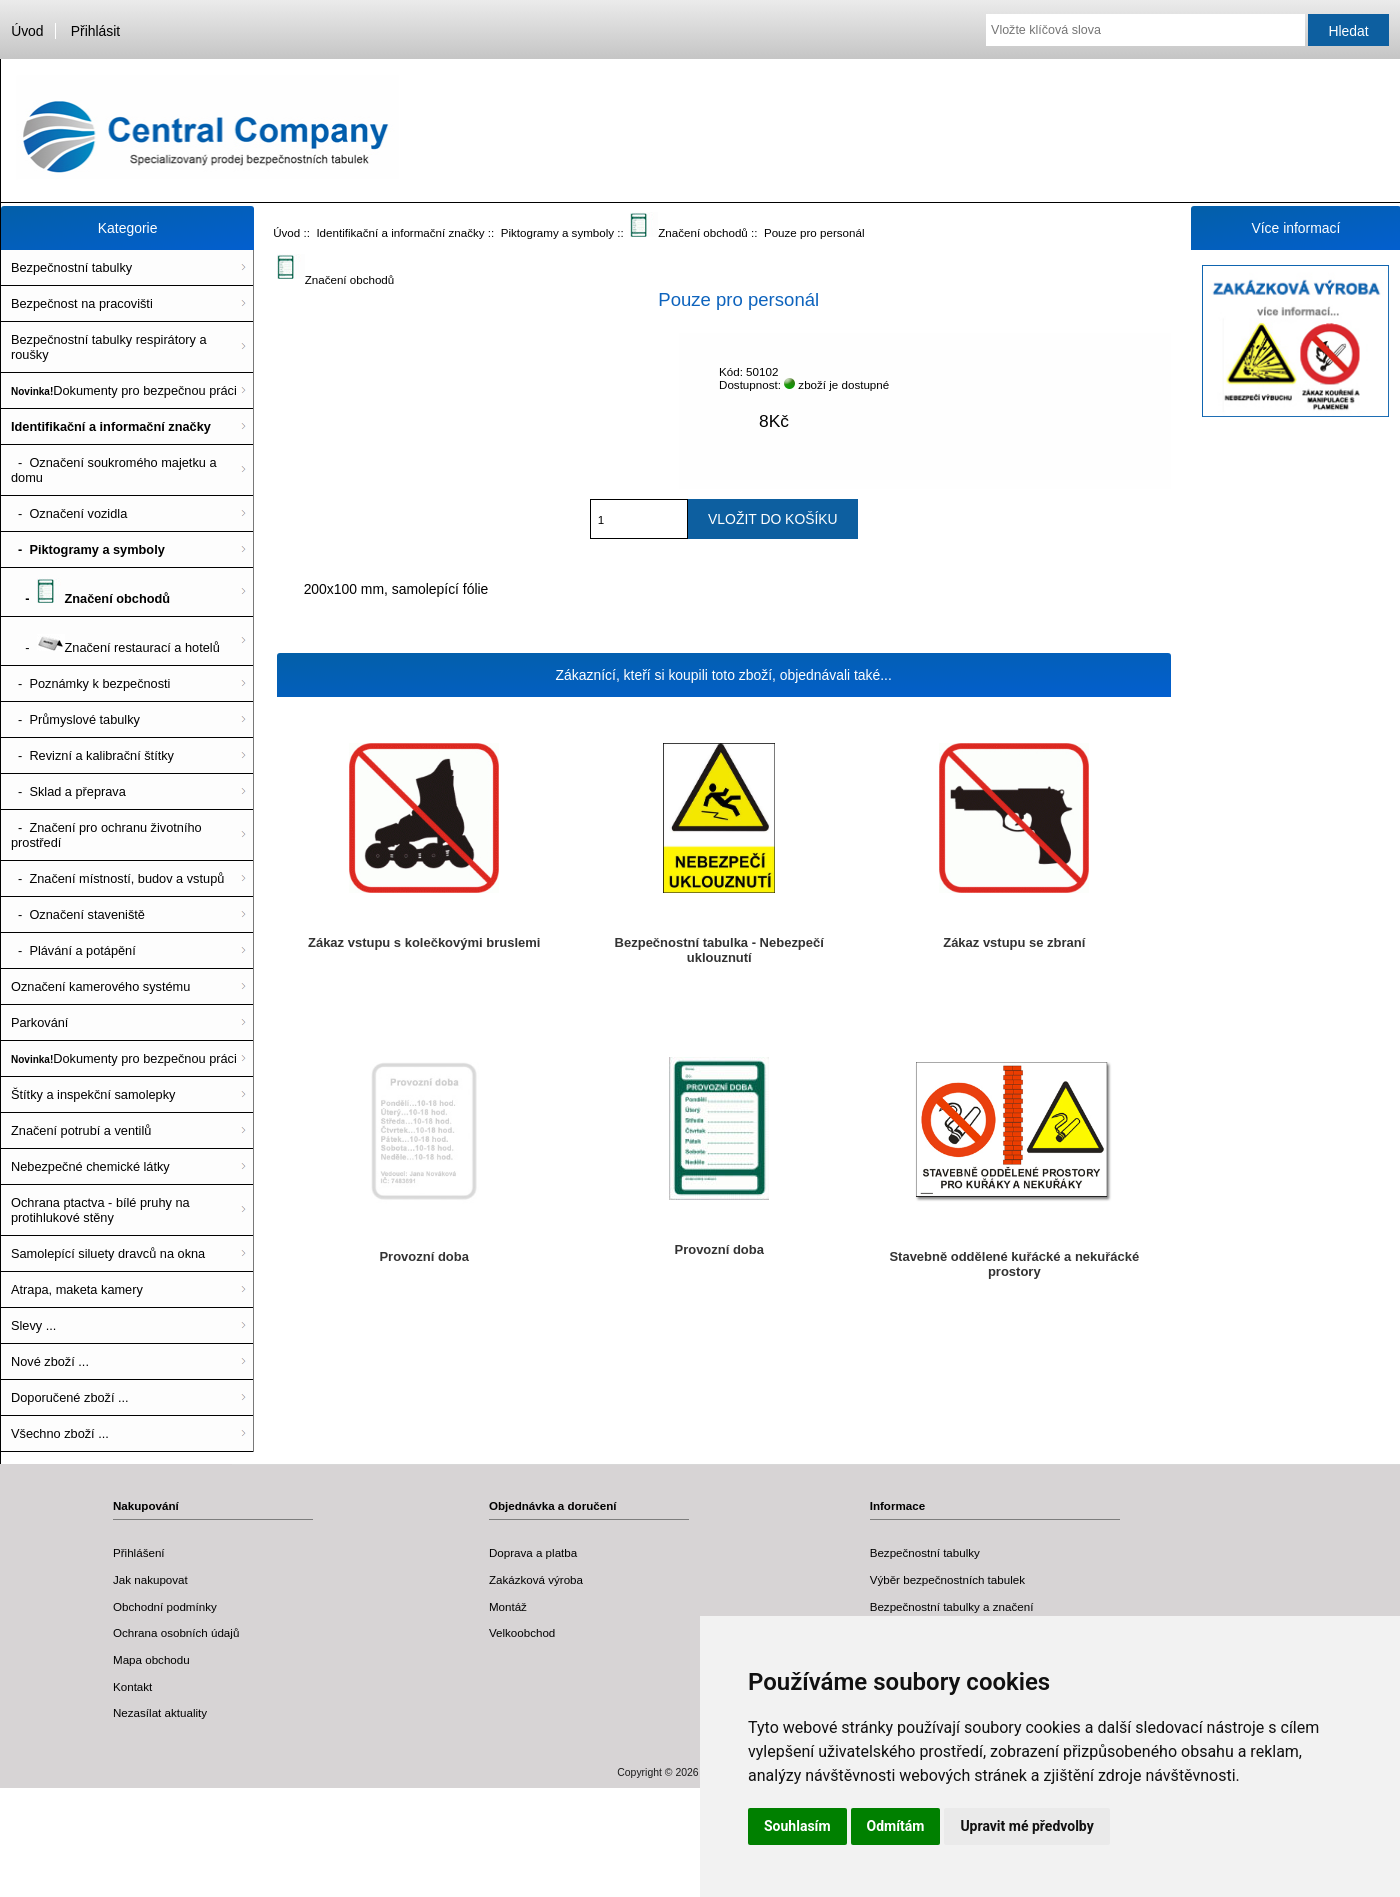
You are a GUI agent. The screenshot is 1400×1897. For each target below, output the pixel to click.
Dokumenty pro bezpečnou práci (124, 390)
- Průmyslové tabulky (75, 719)
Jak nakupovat (150, 1579)
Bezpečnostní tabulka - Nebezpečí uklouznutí (719, 950)
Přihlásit (95, 31)
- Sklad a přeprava (68, 791)
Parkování (39, 1022)
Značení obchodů (689, 232)
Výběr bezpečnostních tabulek (947, 1579)
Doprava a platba (533, 1552)
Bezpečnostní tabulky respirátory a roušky (109, 347)
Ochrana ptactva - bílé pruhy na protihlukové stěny (100, 1210)
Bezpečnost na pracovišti (82, 303)
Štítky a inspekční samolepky (93, 1094)
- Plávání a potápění (73, 950)
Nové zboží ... (50, 1361)
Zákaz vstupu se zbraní (1014, 942)
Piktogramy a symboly (557, 232)
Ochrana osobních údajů (176, 1632)
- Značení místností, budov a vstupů (117, 878)
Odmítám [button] (896, 1826)
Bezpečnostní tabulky (71, 267)
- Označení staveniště (78, 914)
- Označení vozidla (69, 513)
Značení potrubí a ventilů (81, 1130)
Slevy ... (33, 1325)
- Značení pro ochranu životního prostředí (106, 835)
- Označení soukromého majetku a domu (114, 470)
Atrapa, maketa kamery (77, 1289)
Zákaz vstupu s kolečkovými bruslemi (424, 942)
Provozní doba (423, 1256)
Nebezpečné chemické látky (90, 1166)
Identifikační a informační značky (400, 232)
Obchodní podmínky (165, 1606)
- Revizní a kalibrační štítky (92, 755)
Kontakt (132, 1686)
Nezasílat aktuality (160, 1712)
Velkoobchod (522, 1632)
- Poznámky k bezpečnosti (90, 683)
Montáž (508, 1606)
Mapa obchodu (151, 1659)
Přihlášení (139, 1552)
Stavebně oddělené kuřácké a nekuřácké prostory (1014, 1264)
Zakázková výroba (536, 1579)
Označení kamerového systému (100, 986)
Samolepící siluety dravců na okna (108, 1253)
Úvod (27, 31)
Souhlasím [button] (797, 1826)
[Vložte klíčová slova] (1145, 30)
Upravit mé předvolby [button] (1026, 1826)
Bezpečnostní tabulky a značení (952, 1606)
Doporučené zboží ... (70, 1397)
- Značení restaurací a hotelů (115, 641)
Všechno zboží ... (60, 1433)
